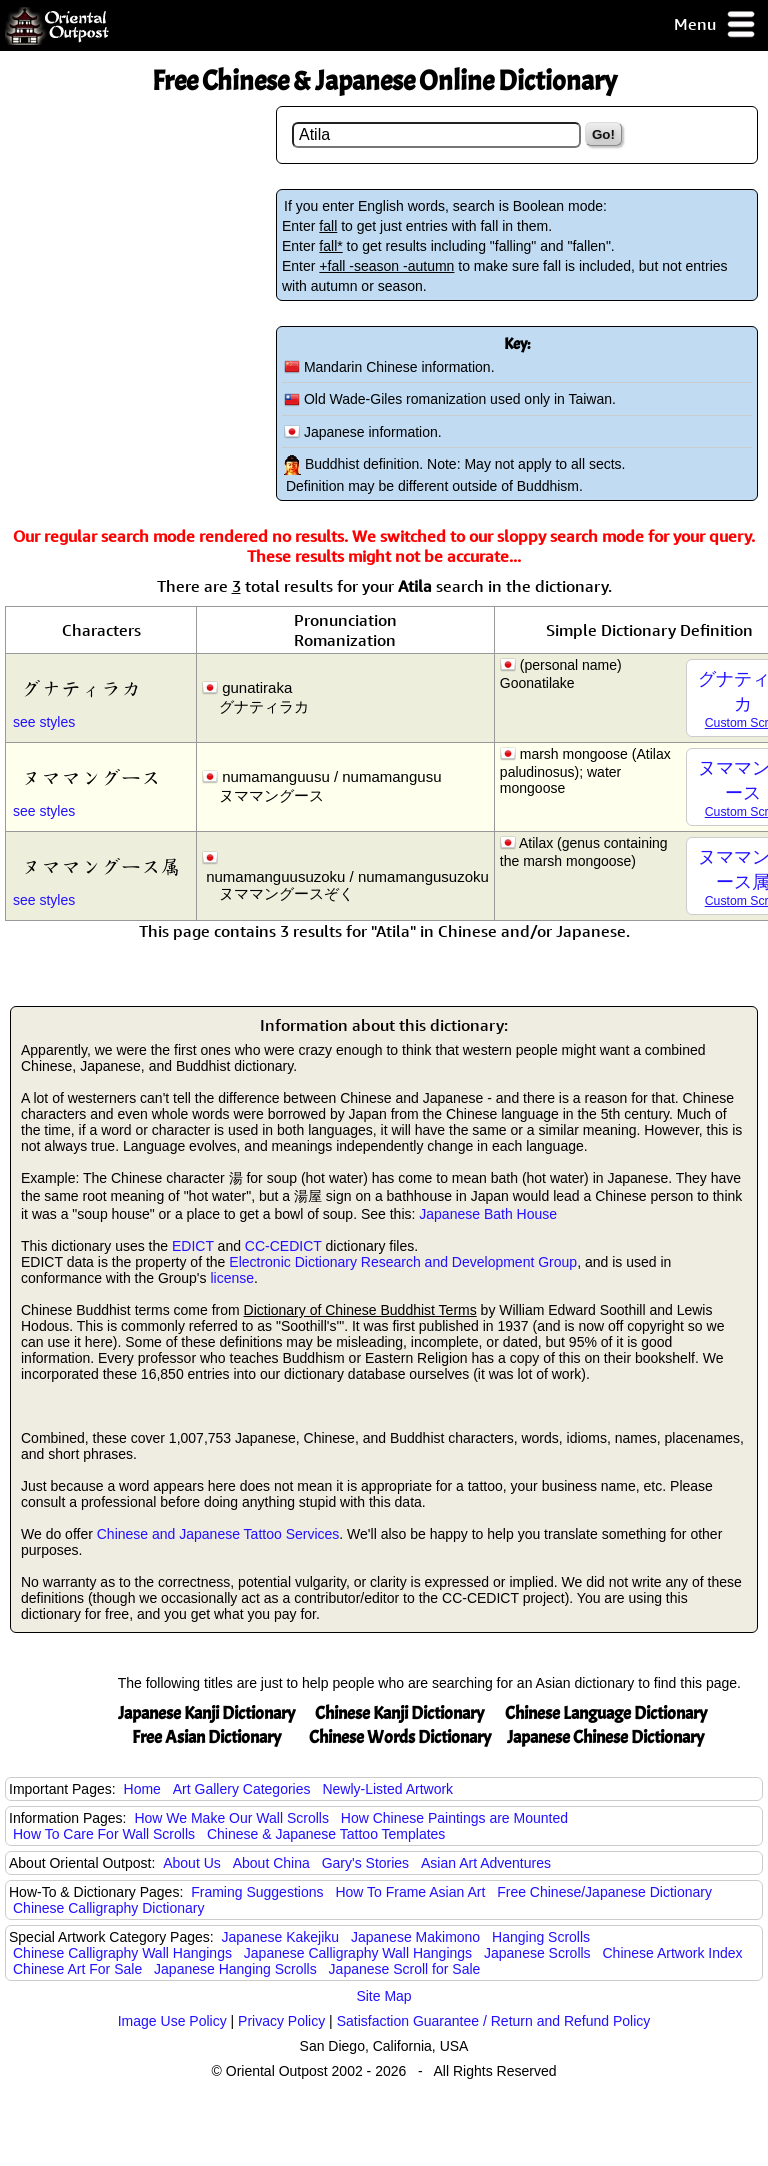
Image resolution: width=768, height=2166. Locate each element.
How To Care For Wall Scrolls (104, 1834)
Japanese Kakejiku (281, 1937)
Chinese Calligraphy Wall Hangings (122, 1953)
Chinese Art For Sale (77, 1969)
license (232, 1278)
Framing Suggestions (257, 1892)
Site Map (383, 1996)
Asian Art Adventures (486, 1863)
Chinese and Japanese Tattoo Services (218, 1534)
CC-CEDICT (283, 1246)
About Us (192, 1863)
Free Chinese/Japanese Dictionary (604, 1892)
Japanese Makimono (415, 1937)
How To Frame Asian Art (410, 1892)
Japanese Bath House (488, 1214)
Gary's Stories (365, 1863)
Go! (603, 134)
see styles (44, 722)
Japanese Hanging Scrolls (235, 1969)
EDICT (193, 1246)
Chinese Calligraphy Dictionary (108, 1908)
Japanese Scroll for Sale (405, 1969)
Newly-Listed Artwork (387, 1789)
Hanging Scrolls (541, 1937)
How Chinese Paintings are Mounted (454, 1818)
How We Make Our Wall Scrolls (231, 1818)
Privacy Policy (281, 2021)
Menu (715, 25)
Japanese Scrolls (537, 1953)
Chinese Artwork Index (673, 1953)
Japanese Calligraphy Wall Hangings (358, 1953)
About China (271, 1863)
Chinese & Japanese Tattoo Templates (326, 1834)
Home (142, 1789)
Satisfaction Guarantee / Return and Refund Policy (494, 2021)
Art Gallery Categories (242, 1789)
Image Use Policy (172, 2021)
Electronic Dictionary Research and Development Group (403, 1262)
